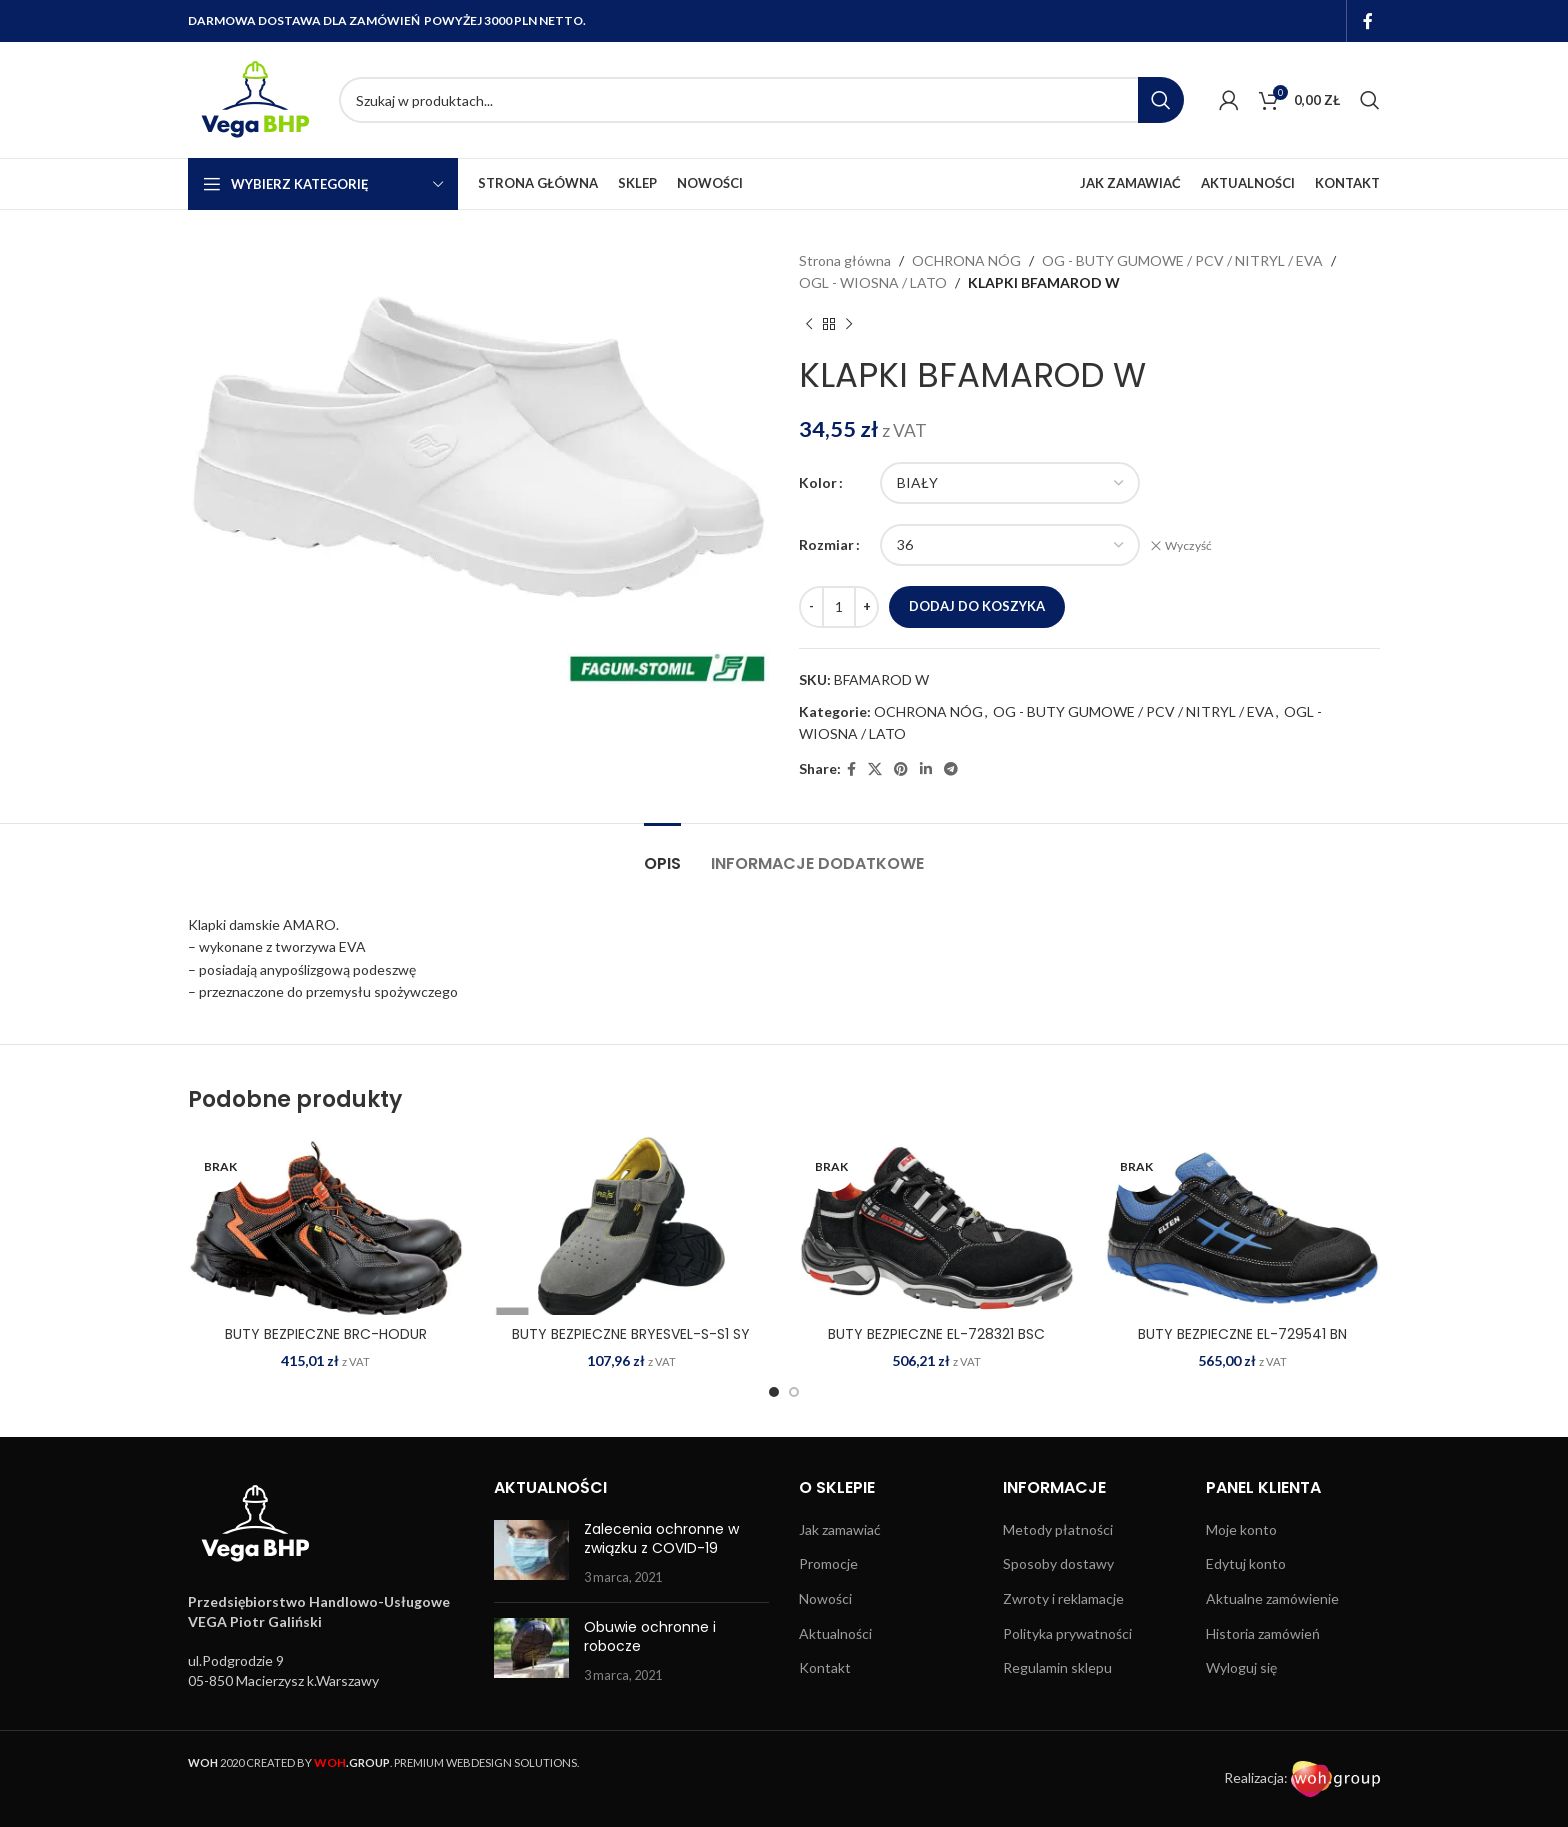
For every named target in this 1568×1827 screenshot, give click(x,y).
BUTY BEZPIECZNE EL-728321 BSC (936, 1334)
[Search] (761, 100)
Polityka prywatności (1067, 1633)
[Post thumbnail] (531, 1553)
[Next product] (849, 325)
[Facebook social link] (1368, 21)
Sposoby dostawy (1058, 1563)
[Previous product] (809, 325)
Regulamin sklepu (1057, 1667)
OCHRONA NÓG (966, 260)
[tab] (662, 853)
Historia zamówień (1263, 1633)
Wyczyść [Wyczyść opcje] (1188, 545)
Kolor (818, 482)
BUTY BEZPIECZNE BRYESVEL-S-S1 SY (631, 1334)
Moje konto (1241, 1529)
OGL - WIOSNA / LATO (873, 282)
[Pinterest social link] (901, 769)
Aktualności (835, 1633)
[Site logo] (253, 98)
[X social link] (875, 769)
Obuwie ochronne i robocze (650, 1637)
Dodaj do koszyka (977, 606)
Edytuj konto (1246, 1563)
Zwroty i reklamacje (1063, 1598)
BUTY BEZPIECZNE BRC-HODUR (326, 1334)
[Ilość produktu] (839, 607)
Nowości (825, 1598)
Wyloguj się (1241, 1667)
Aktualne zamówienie (1272, 1598)
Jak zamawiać (840, 1529)
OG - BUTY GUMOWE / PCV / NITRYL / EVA (1182, 260)
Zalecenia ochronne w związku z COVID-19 (661, 1539)
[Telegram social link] (951, 769)
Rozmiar (826, 544)
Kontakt (825, 1667)
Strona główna (845, 260)
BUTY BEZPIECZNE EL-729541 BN (1242, 1334)
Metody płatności (1058, 1529)
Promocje (828, 1563)
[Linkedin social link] (926, 769)
